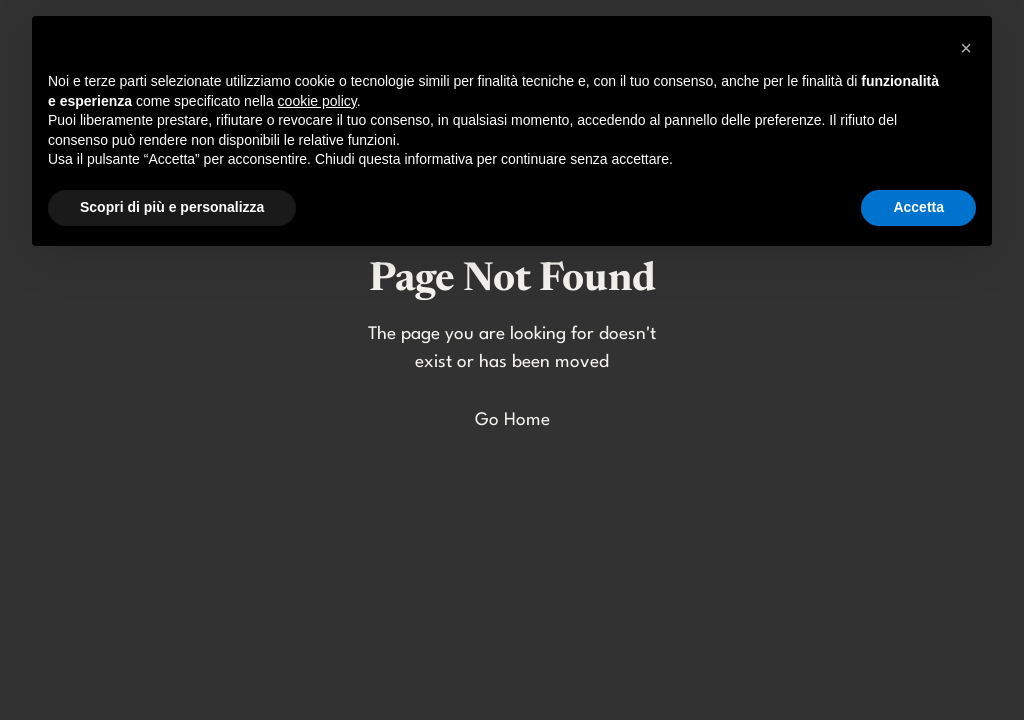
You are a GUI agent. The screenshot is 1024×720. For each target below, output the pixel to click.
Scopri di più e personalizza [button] (172, 207)
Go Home (512, 420)
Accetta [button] (918, 207)
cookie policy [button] (317, 101)
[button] (966, 48)
